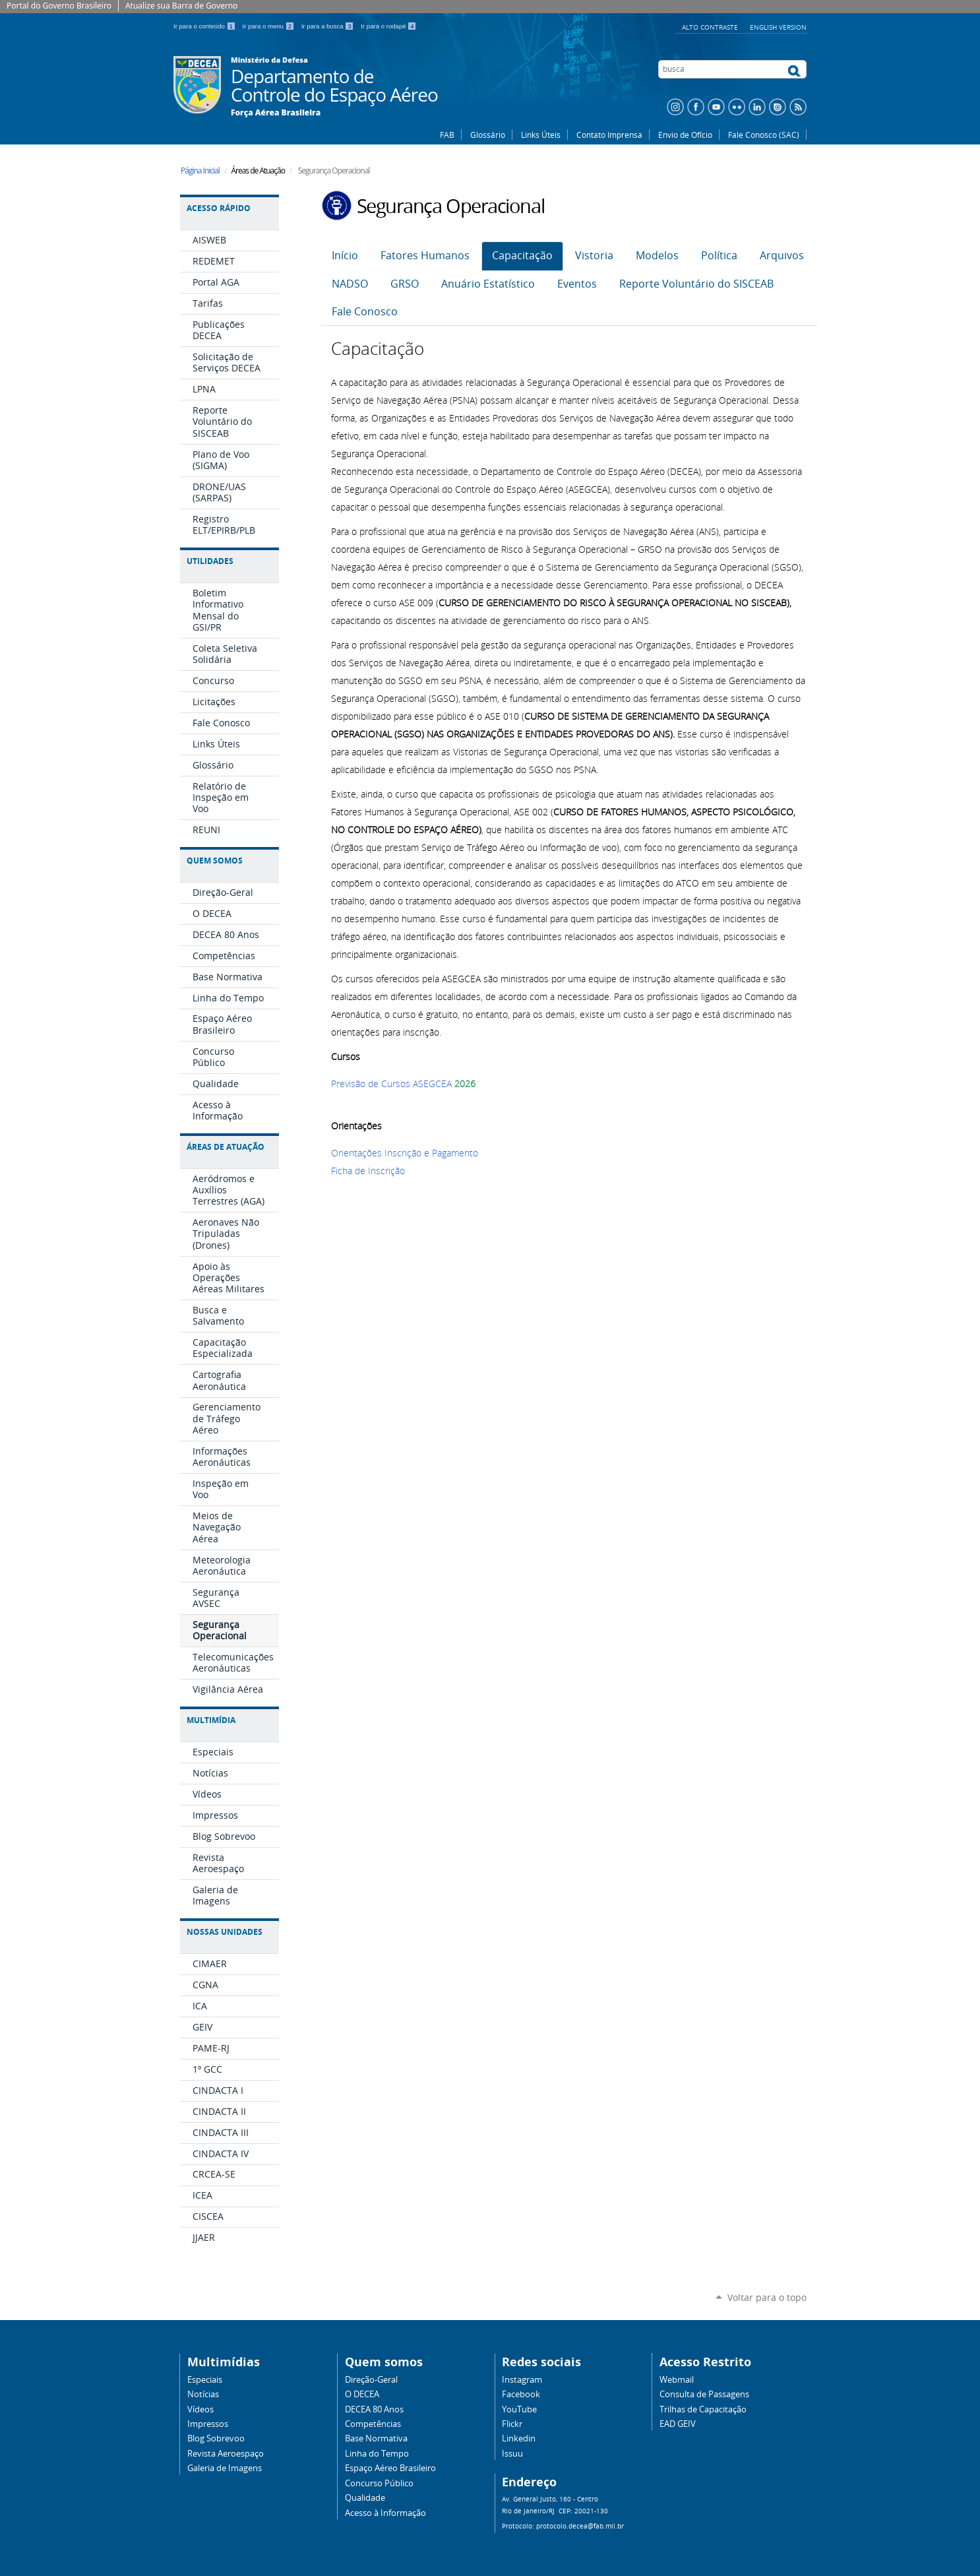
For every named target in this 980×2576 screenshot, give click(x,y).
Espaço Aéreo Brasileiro (390, 2468)
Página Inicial (200, 170)
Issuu (512, 2453)
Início (345, 256)
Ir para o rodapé (388, 26)
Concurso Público (379, 2483)
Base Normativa (376, 2438)
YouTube (519, 2409)
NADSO (350, 284)
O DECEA (362, 2394)
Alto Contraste (711, 27)
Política (719, 256)
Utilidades (210, 561)
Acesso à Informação (385, 2513)
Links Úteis (541, 134)
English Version (778, 27)
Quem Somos (215, 860)
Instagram (522, 2379)
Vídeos (200, 2409)
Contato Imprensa (609, 134)
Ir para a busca (328, 26)
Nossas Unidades (224, 1931)
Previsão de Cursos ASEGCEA (391, 1083)
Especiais (204, 2379)
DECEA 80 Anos (374, 2409)
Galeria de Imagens (224, 2468)
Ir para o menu (269, 26)
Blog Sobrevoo (216, 2438)
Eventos (577, 284)
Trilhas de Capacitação (703, 2409)
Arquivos (782, 256)
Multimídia (211, 1720)
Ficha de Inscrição (368, 1170)
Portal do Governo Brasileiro (59, 5)
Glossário (487, 134)
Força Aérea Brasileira (276, 113)
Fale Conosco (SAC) (763, 134)
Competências (373, 2424)
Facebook (521, 2394)
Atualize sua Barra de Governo (181, 5)
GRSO (404, 284)
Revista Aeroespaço (225, 2453)
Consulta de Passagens (704, 2394)
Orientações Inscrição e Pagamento (404, 1153)
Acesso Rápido (219, 208)
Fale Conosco (365, 312)
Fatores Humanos (425, 256)
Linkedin (519, 2438)
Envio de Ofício (685, 134)
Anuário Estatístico (488, 284)
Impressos (207, 2424)
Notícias (203, 2394)
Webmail (676, 2379)
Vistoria (594, 256)
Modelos (657, 256)
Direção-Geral (371, 2379)
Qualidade (365, 2497)
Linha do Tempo (377, 2453)
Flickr (512, 2424)
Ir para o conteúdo (205, 26)
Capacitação (522, 256)
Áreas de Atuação (225, 1146)
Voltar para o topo (767, 2297)
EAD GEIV (677, 2424)
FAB (447, 134)
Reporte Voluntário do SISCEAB (696, 284)
